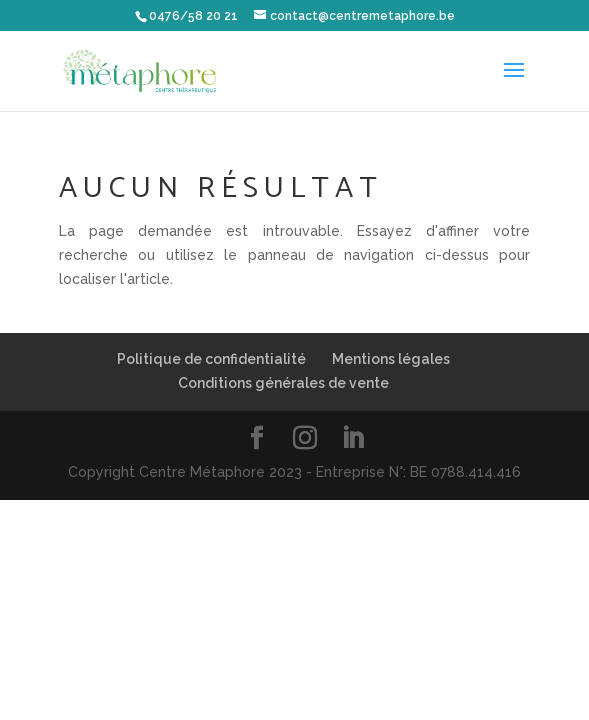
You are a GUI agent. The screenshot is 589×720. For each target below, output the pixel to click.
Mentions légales (391, 359)
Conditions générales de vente (283, 383)
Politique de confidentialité (211, 359)
